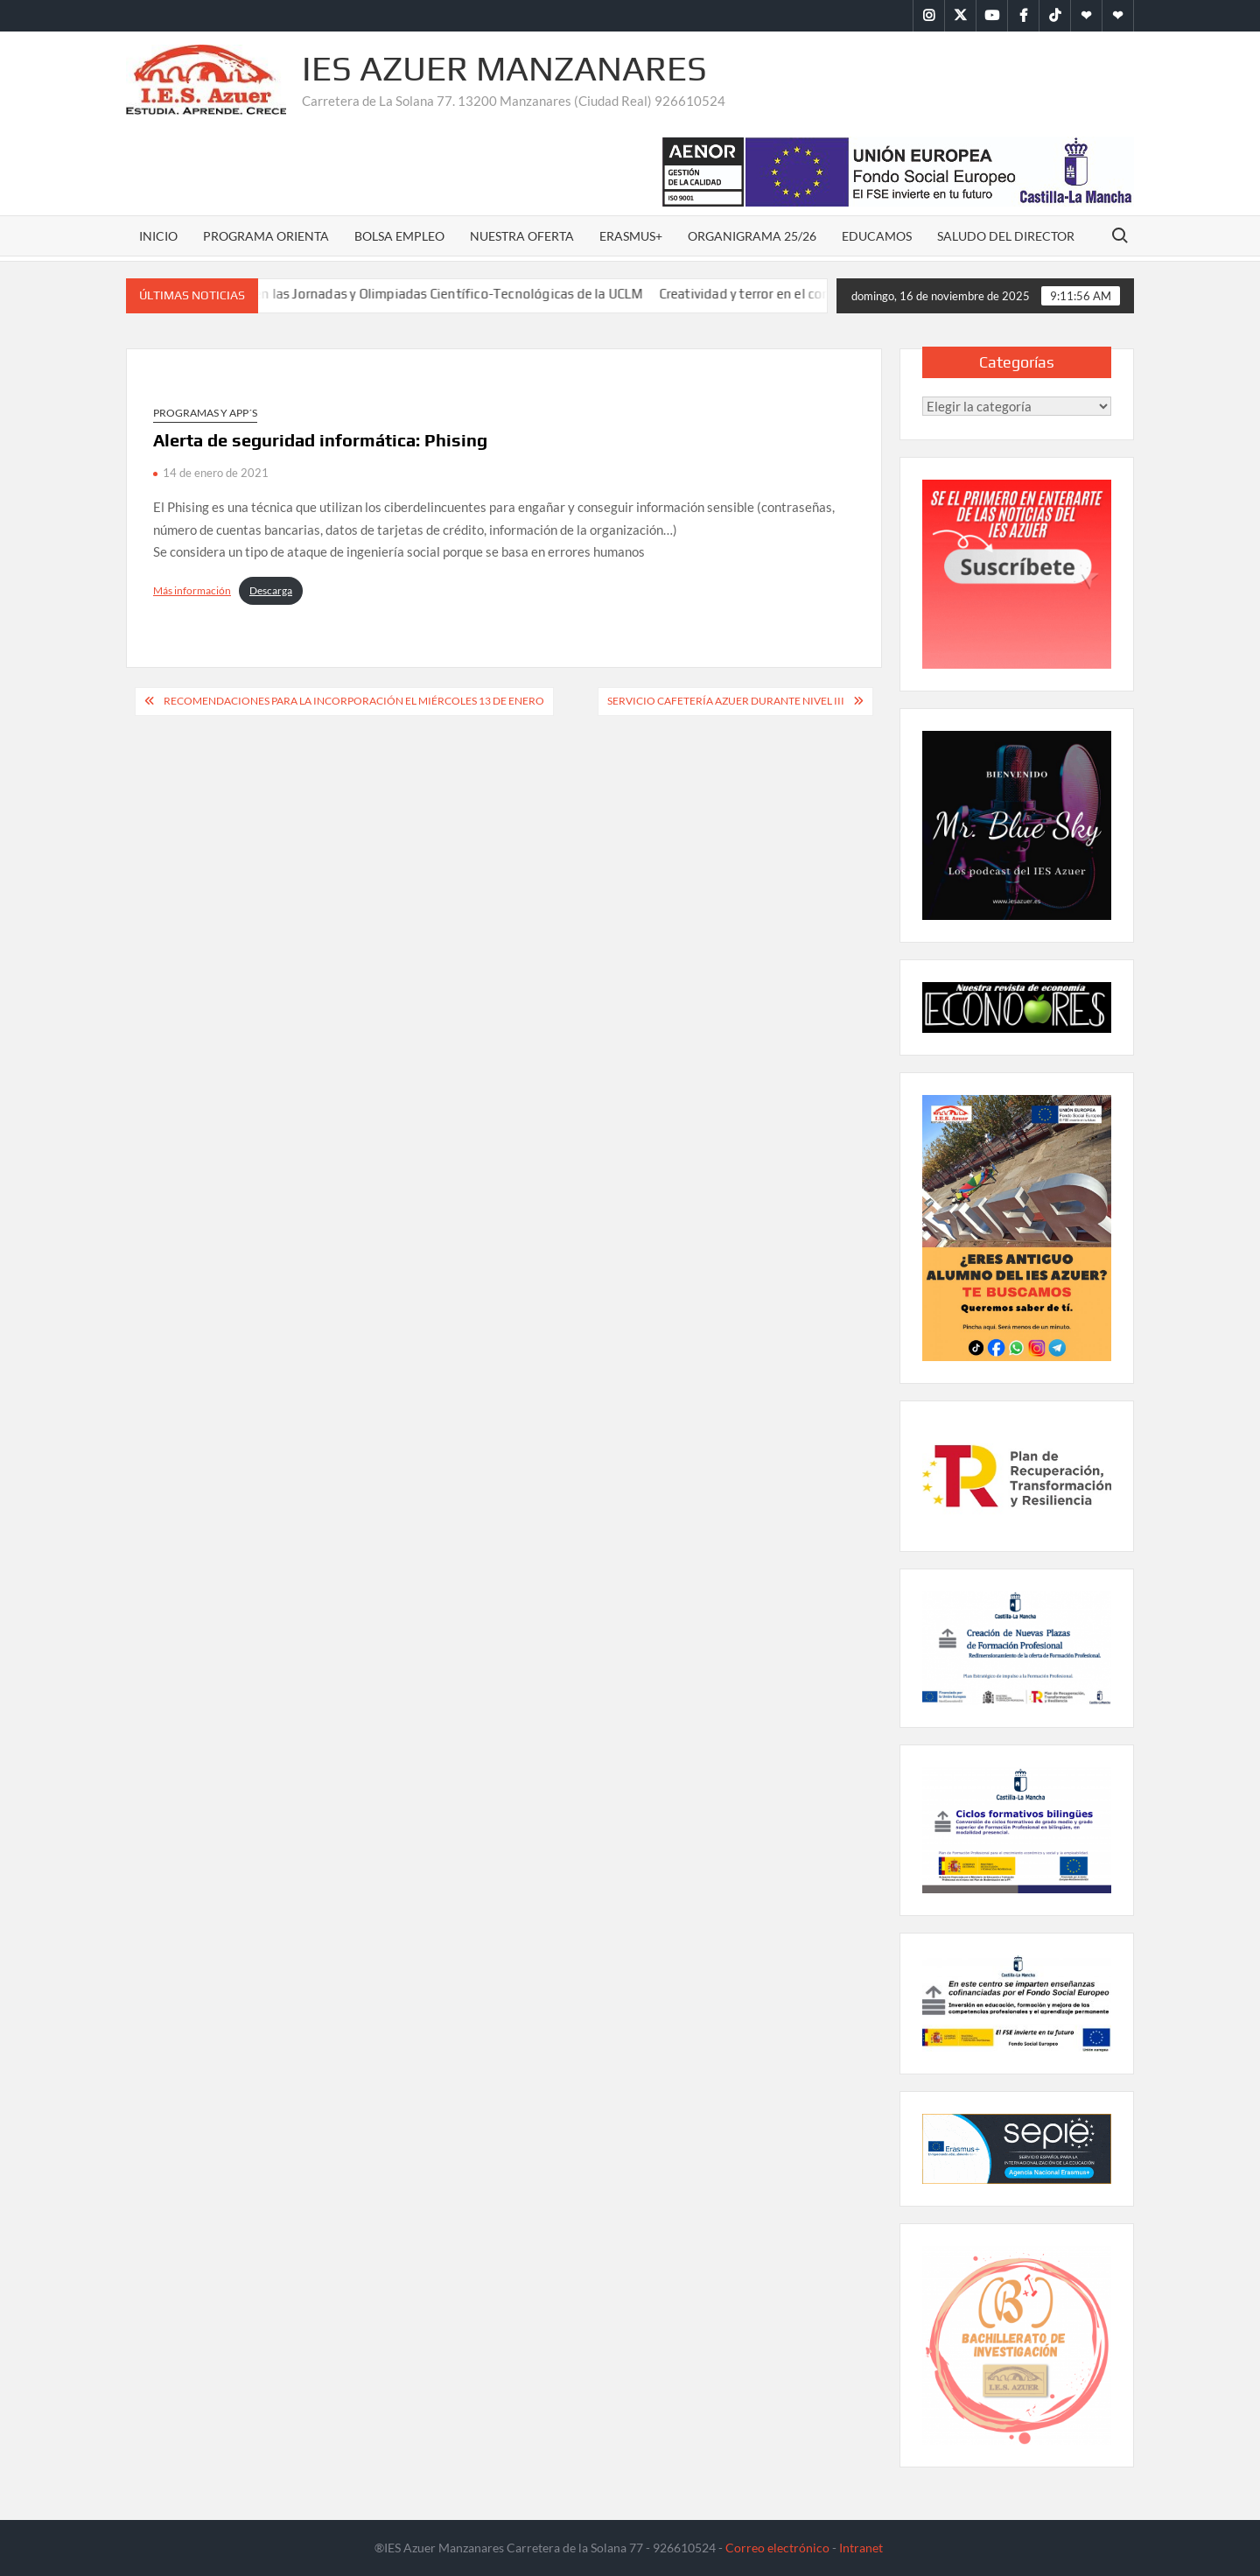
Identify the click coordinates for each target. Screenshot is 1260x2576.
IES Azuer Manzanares (504, 68)
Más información (192, 590)
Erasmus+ (630, 235)
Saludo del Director (1005, 235)
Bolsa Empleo (399, 235)
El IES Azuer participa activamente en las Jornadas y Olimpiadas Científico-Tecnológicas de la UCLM (356, 293)
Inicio (158, 235)
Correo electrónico (777, 2547)
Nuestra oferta (522, 235)
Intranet (861, 2547)
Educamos (877, 235)
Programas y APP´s (205, 412)
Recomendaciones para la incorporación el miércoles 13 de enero (354, 700)
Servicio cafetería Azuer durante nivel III (725, 700)
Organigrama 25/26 (752, 235)
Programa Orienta (266, 235)
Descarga (270, 590)
